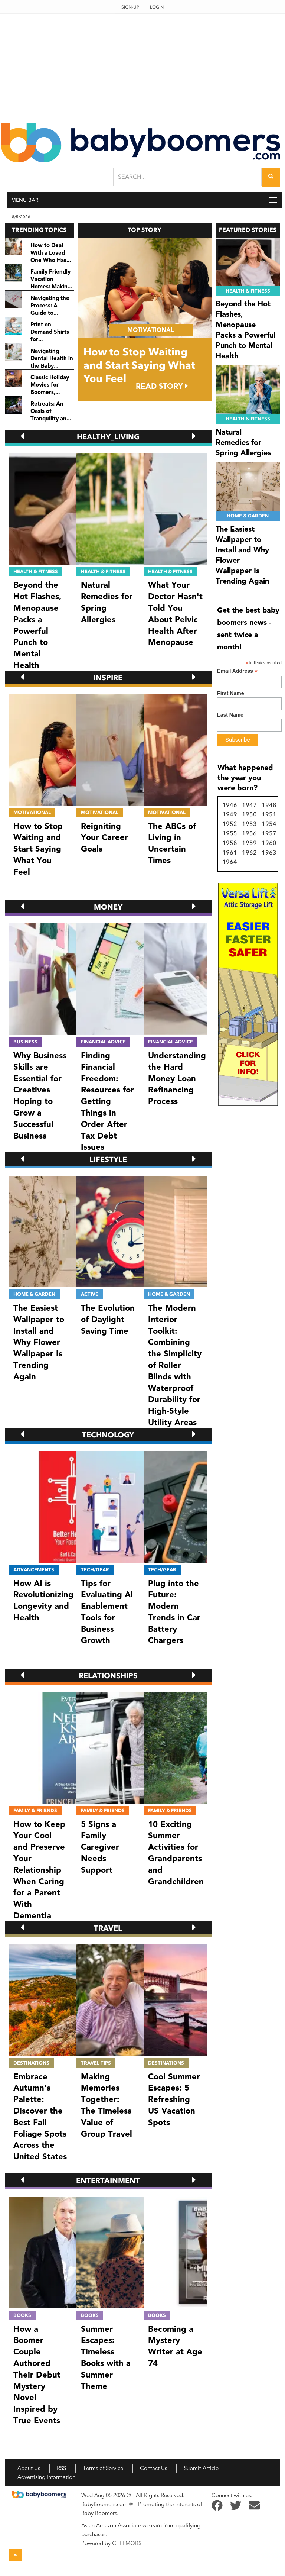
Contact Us (153, 2468)
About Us (28, 2468)
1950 (249, 814)
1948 (269, 805)
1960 (269, 843)
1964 (229, 862)
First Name (230, 693)
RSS (61, 2468)
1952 (229, 824)
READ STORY (162, 386)
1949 (229, 814)
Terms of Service (103, 2468)
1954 (269, 824)
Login (157, 7)
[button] (22, 436)
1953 (249, 824)
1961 (229, 853)
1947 (249, 805)
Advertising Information (46, 2477)
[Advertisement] (142, 66)
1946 (229, 805)
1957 (269, 833)
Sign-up (130, 7)
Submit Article (201, 2468)
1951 (269, 814)
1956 (249, 833)
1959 (249, 843)
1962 (249, 853)
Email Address (237, 671)
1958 (229, 843)
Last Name (230, 715)
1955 (229, 833)
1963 (269, 853)
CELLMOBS (126, 2543)
